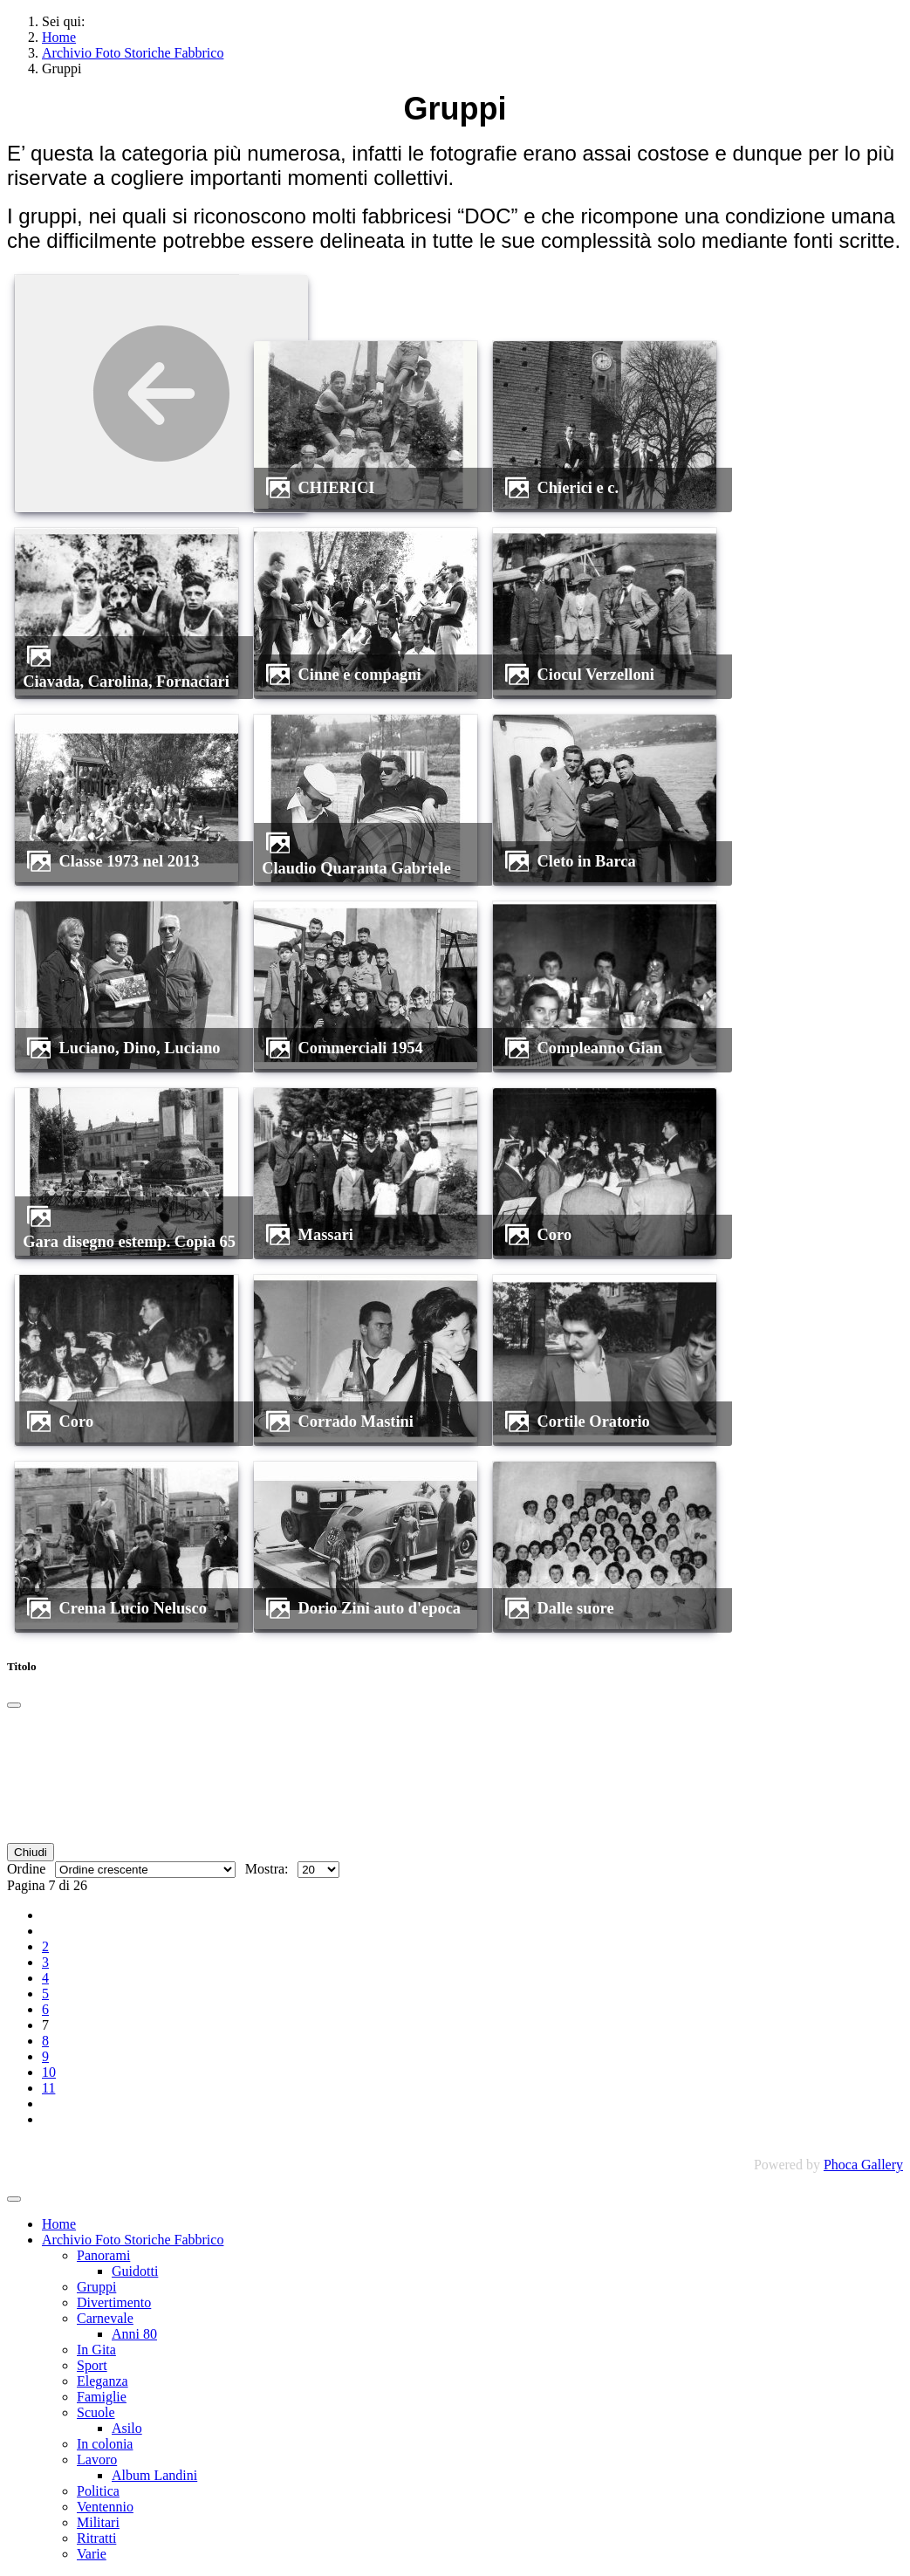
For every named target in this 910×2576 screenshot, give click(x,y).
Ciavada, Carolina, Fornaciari (126, 681)
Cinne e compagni (359, 674)
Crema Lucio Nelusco (133, 1608)
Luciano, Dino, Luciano (140, 1048)
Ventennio (105, 2506)
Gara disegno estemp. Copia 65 (129, 1241)
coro (554, 1234)
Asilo (127, 2428)
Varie (91, 2553)
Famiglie (102, 2396)
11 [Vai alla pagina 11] (48, 2087)
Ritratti (96, 2538)
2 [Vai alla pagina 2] (45, 1946)
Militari (98, 2522)
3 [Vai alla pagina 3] (45, 1962)
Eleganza (102, 2381)
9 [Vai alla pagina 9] (45, 2056)
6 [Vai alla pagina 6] (45, 2009)
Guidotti (135, 2271)
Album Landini (154, 2475)
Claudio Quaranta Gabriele (356, 868)
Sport (92, 2365)
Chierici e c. (578, 488)
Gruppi (96, 2286)
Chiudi (30, 1852)
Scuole (96, 2412)
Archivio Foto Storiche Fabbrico (132, 2239)
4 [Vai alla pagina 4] (45, 1977)
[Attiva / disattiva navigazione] (14, 2199)
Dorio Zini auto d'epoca (379, 1608)
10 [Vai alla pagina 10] (49, 2072)
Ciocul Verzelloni (595, 674)
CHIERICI (336, 488)
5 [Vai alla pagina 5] (45, 1993)
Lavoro (97, 2459)
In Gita (96, 2349)
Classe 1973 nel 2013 (129, 861)
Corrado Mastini (356, 1421)
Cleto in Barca (586, 861)
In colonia (105, 2443)
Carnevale (105, 2318)
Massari (325, 1234)
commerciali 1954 (360, 1048)
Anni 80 (134, 2333)
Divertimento (114, 2302)
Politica (98, 2491)
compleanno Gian (600, 1048)
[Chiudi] (14, 1705)
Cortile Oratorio (593, 1421)
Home (59, 2223)
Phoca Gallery (863, 2164)
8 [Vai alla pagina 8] (45, 2040)
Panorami (103, 2255)
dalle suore (575, 1608)
